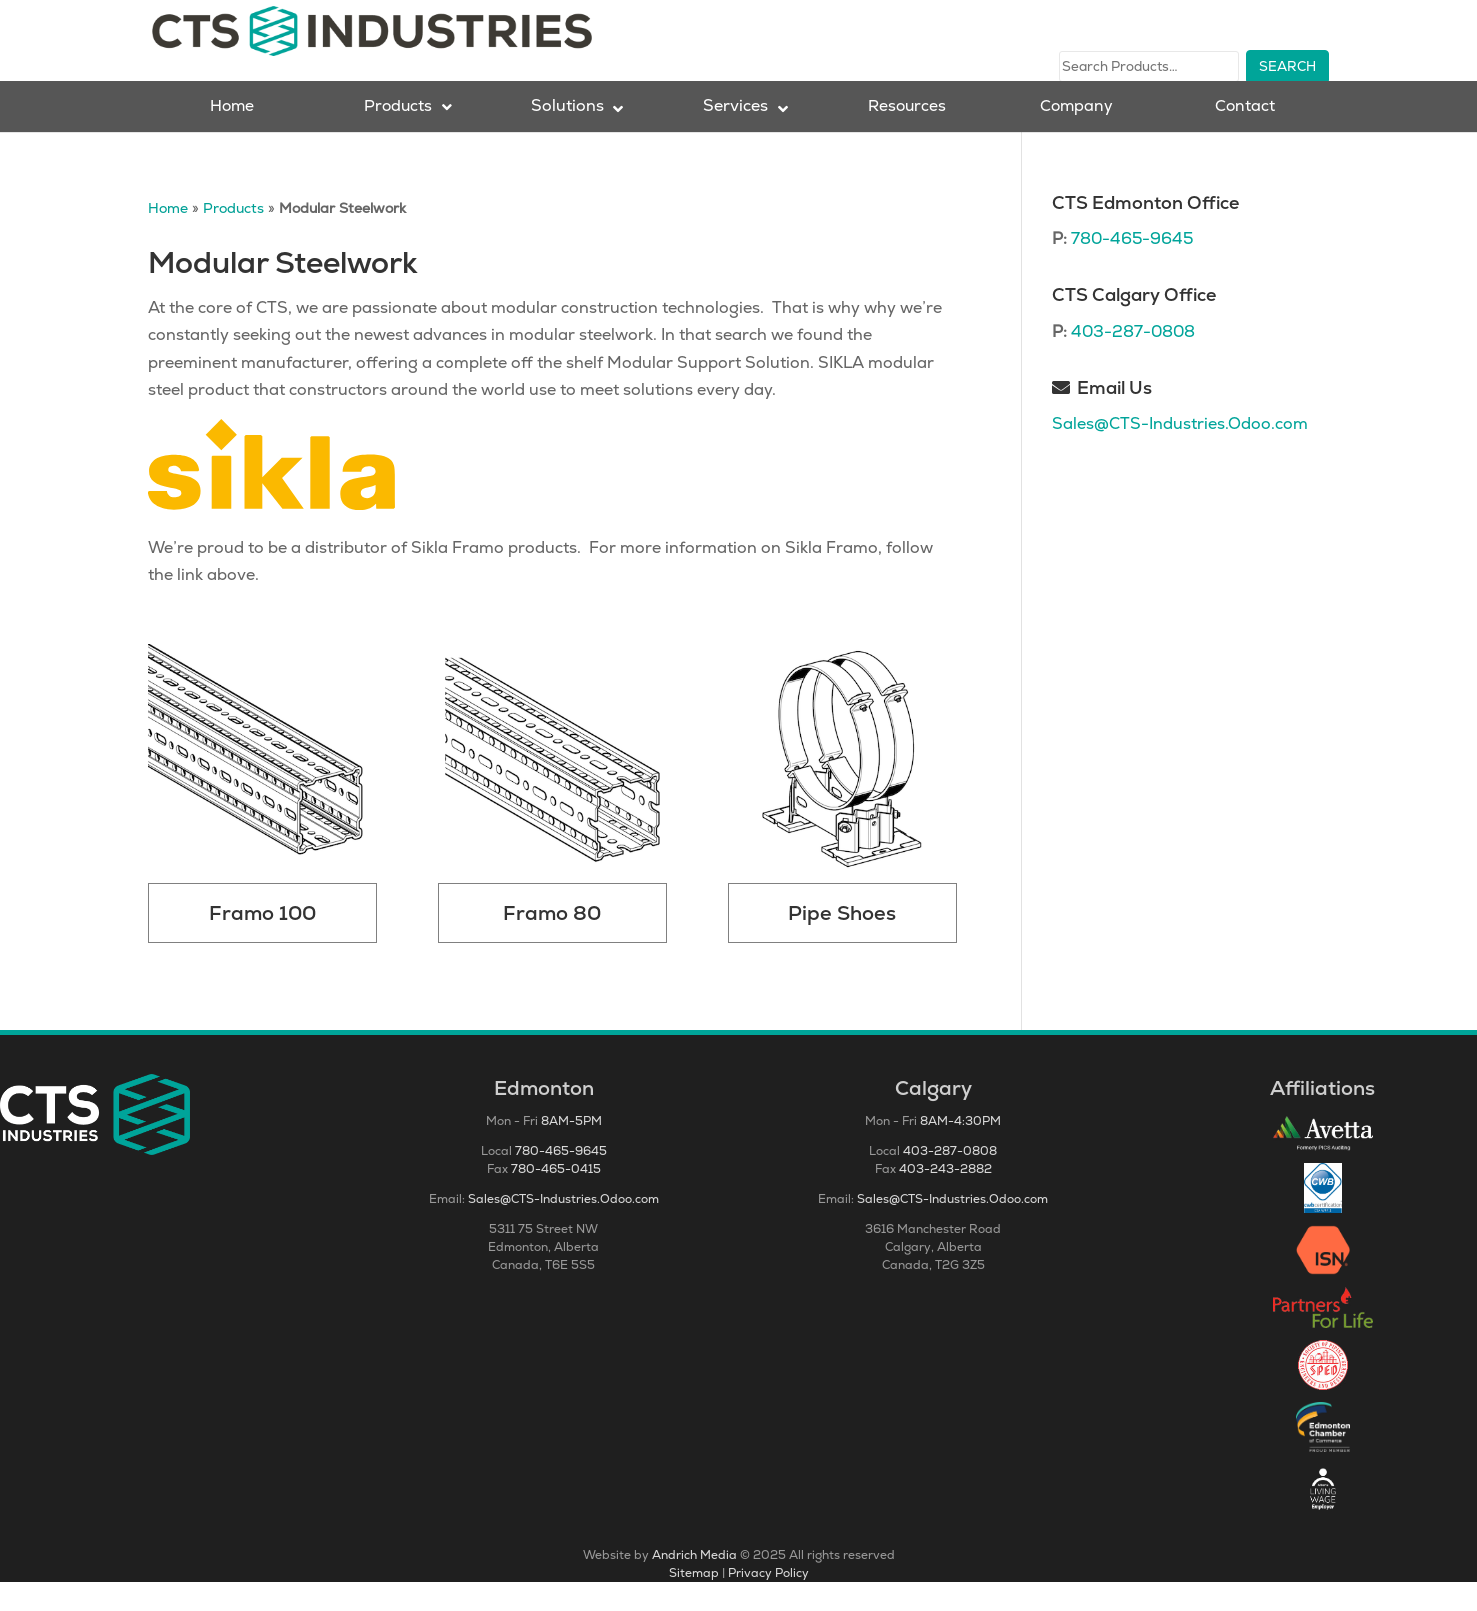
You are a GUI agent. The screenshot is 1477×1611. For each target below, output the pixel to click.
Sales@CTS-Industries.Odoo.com (1180, 452)
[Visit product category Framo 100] (262, 822)
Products (233, 237)
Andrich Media (694, 1584)
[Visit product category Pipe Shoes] (842, 822)
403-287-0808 (1133, 360)
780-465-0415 (556, 1198)
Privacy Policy (768, 1602)
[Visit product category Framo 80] (552, 822)
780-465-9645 (1132, 267)
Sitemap (694, 1602)
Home (168, 237)
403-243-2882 (945, 1198)
